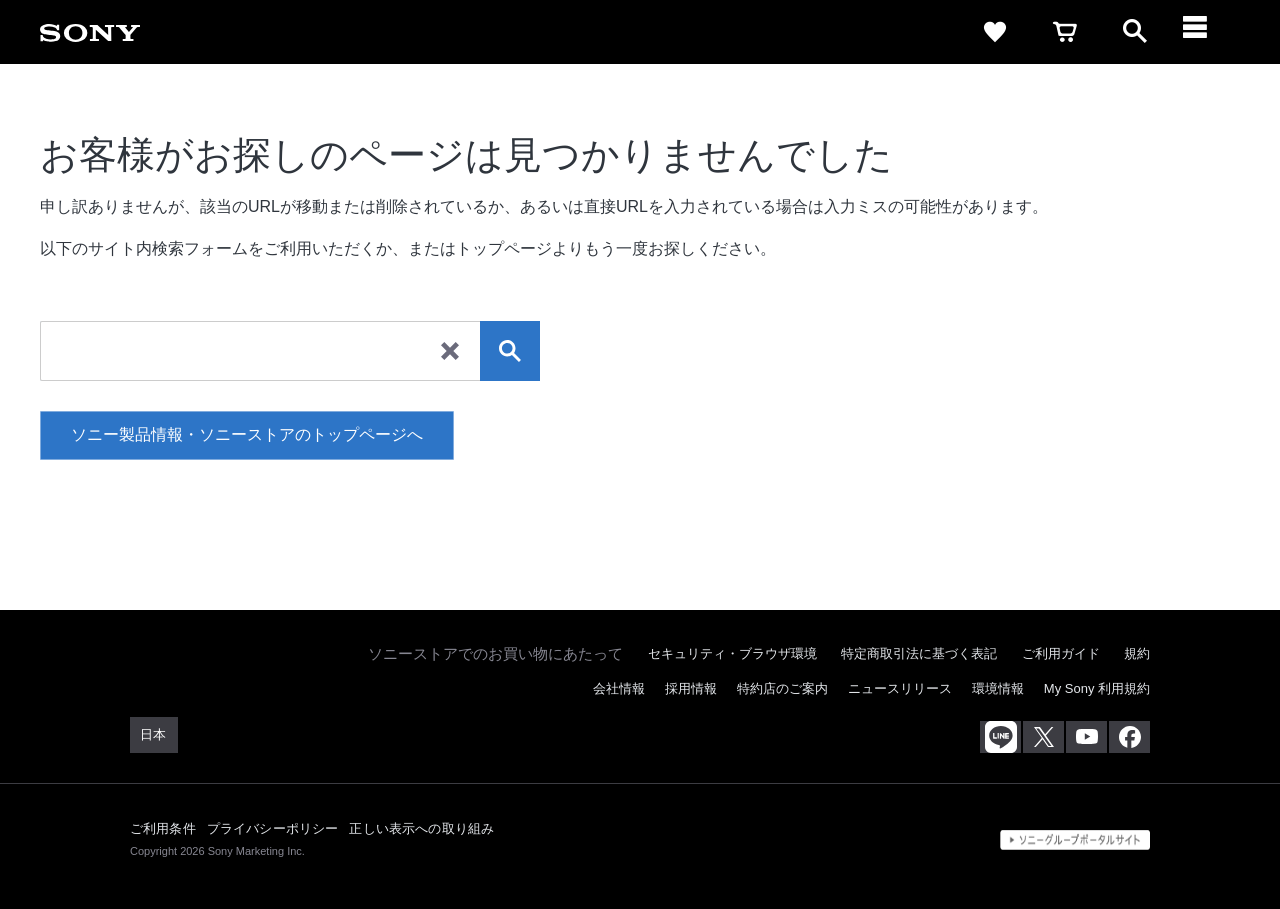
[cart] (1065, 32)
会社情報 (619, 688)
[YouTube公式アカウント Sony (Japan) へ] (1086, 737)
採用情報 (691, 688)
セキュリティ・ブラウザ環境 (732, 653)
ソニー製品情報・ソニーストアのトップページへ (247, 434)
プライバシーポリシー (273, 828)
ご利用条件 (163, 828)
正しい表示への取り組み (421, 828)
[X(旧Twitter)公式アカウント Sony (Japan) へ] (1043, 737)
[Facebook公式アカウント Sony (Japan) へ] (1129, 737)
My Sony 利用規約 (1097, 688)
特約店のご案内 (782, 688)
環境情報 (998, 688)
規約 (1137, 653)
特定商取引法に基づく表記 (919, 653)
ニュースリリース (900, 688)
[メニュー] (1205, 32)
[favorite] (995, 32)
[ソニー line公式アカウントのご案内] (1000, 737)
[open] (1135, 32)
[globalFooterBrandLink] (1075, 840)
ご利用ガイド (1061, 653)
